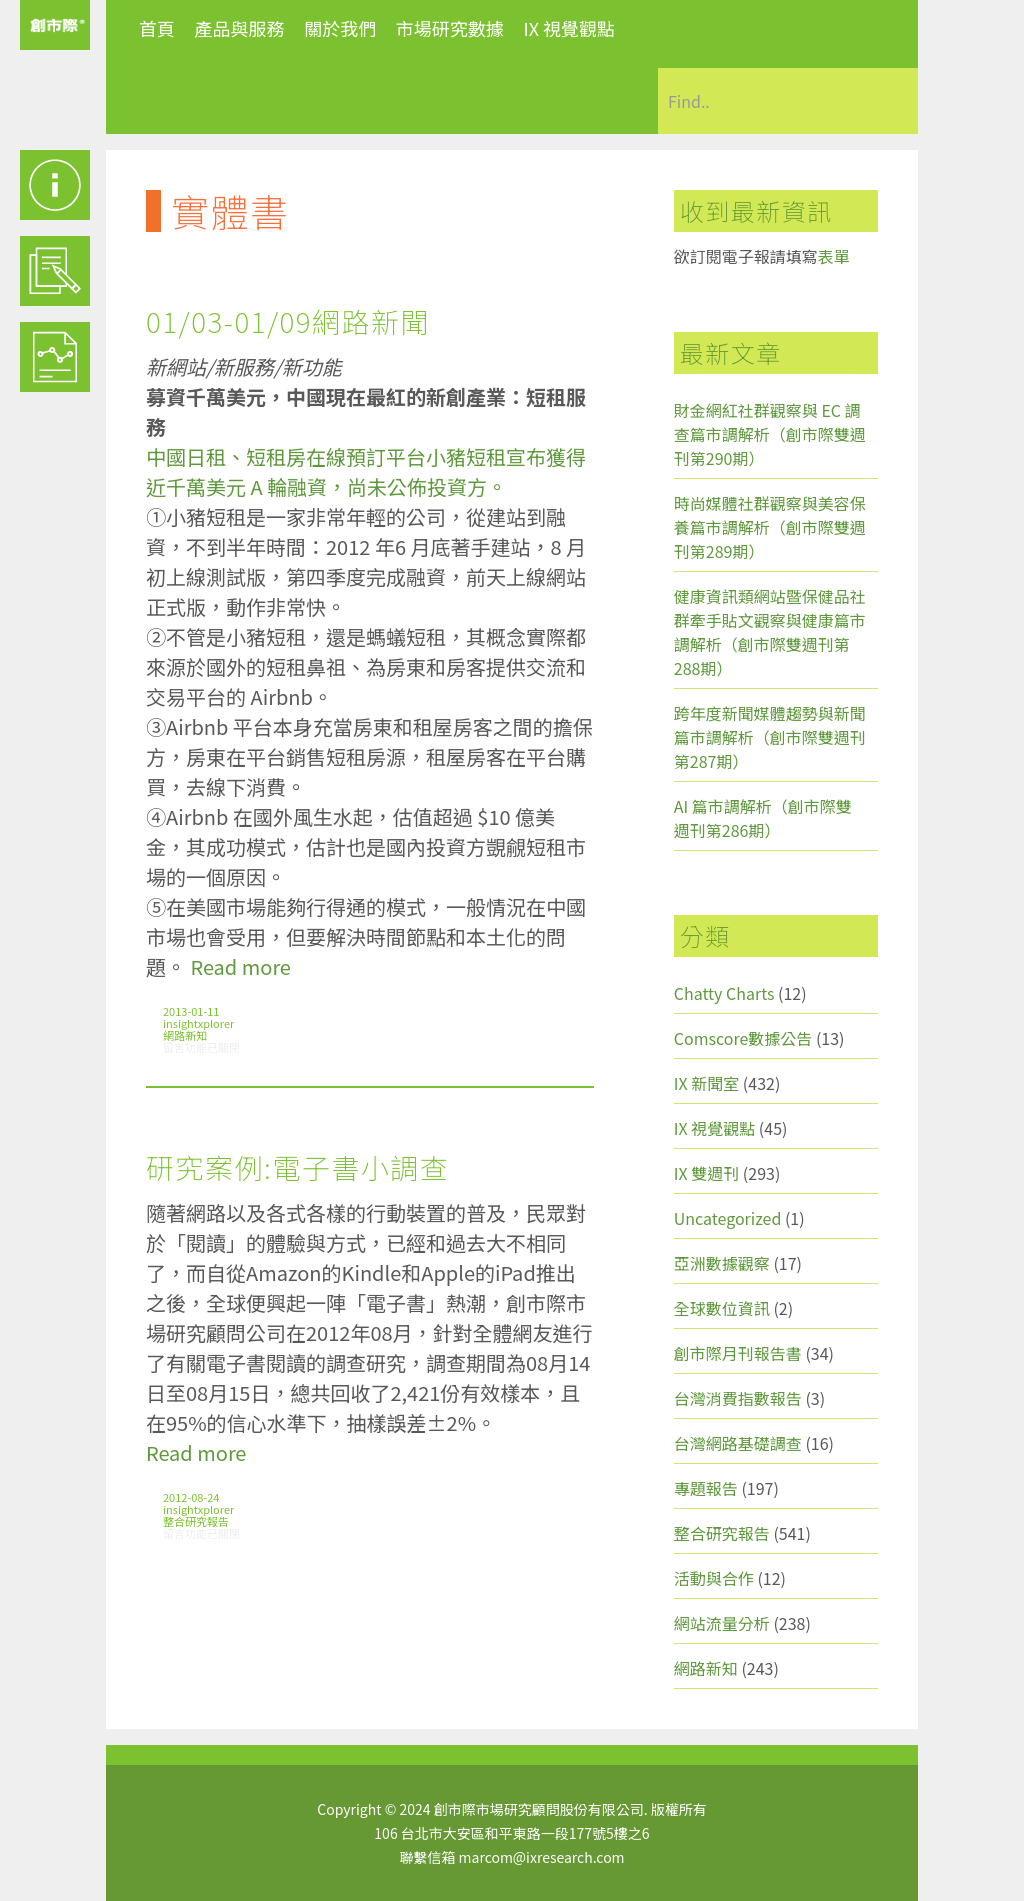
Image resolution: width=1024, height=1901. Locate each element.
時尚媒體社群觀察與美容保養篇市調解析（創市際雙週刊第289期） (770, 527)
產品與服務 (240, 28)
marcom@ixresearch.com (542, 1857)
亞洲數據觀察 (722, 1263)
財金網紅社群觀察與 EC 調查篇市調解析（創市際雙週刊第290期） (770, 434)
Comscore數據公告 (743, 1038)
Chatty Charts (724, 993)
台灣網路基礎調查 (738, 1443)
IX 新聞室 (706, 1083)
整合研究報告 (196, 1521)
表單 (834, 256)
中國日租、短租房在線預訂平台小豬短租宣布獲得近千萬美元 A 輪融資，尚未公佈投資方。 (366, 471)
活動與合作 (714, 1578)
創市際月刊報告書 (738, 1353)
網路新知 (185, 1035)
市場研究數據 (450, 28)
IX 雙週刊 (706, 1173)
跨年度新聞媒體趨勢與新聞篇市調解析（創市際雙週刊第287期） (770, 737)
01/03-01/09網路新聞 (288, 321)
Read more (240, 966)
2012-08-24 (191, 1497)
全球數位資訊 (722, 1308)
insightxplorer (198, 1023)
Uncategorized (728, 1218)
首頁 (157, 28)
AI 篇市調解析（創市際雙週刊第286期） (763, 818)
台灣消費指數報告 (738, 1398)
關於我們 (340, 28)
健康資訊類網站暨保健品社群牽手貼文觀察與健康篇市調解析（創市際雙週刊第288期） (770, 632)
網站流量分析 (722, 1623)
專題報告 (706, 1488)
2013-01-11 (191, 1011)
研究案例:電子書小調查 (297, 1167)
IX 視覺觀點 (569, 28)
